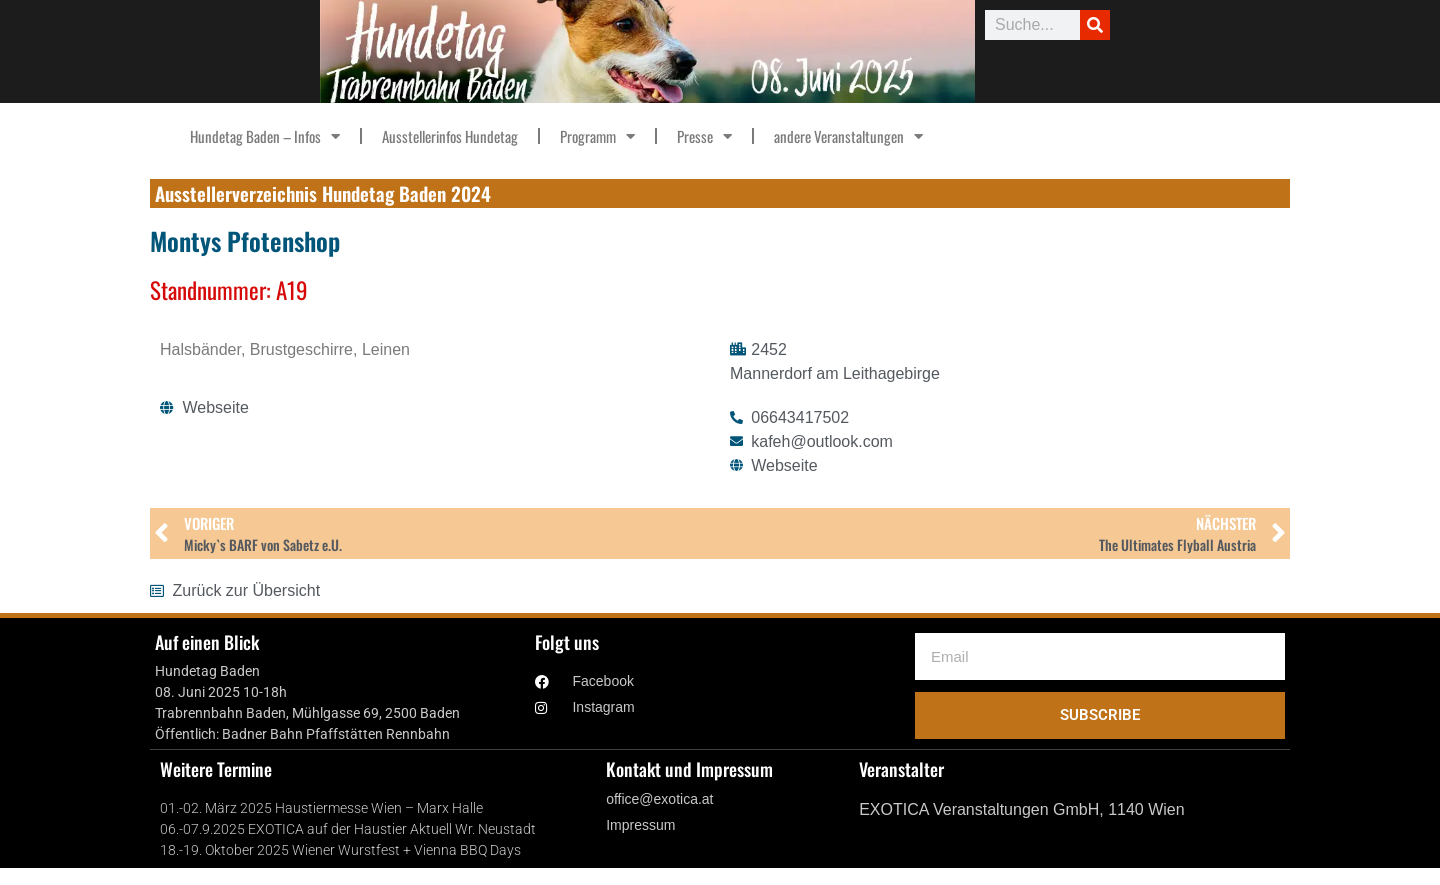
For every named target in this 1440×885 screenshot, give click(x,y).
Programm (597, 136)
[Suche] (1095, 25)
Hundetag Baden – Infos (265, 136)
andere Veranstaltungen (848, 136)
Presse (704, 136)
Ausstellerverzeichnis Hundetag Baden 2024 (323, 193)
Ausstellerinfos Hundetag (450, 136)
